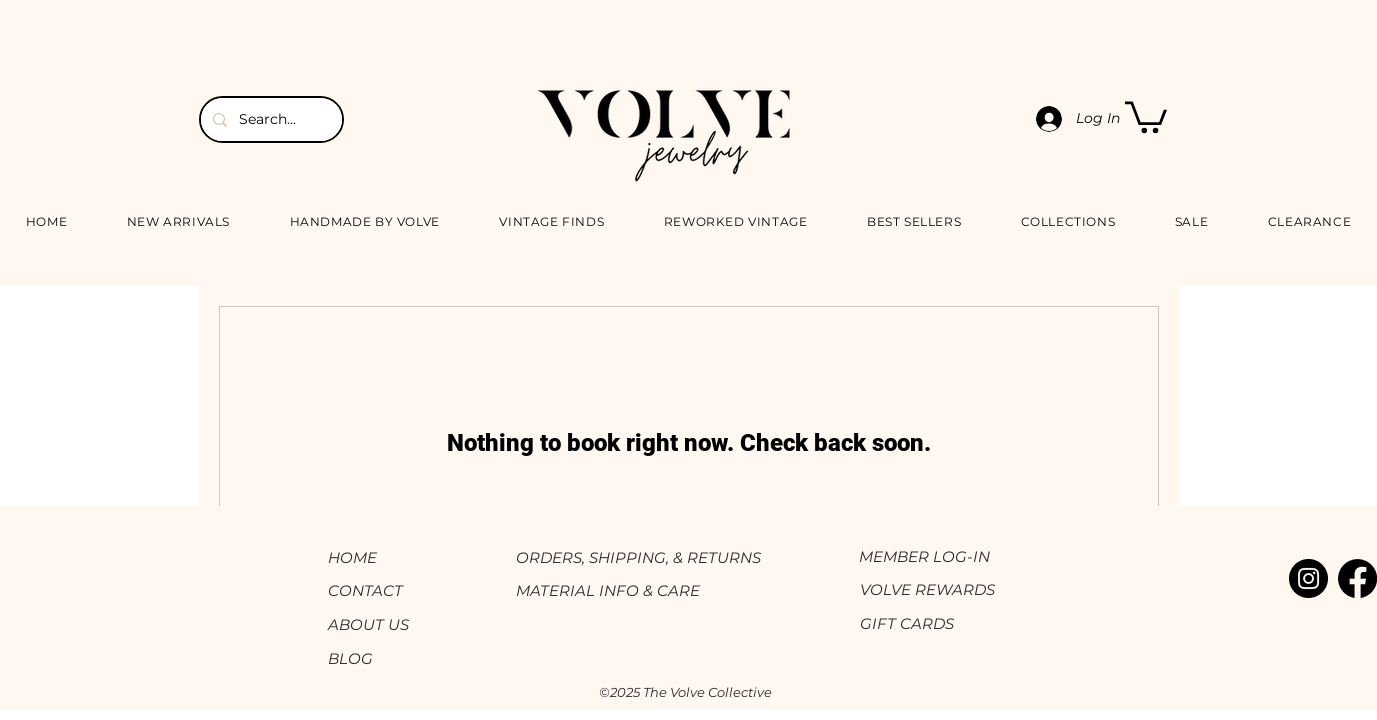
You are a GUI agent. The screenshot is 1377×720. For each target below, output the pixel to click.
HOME (352, 557)
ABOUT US (368, 624)
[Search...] (269, 119)
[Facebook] (1357, 578)
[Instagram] (1308, 578)
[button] (1146, 115)
